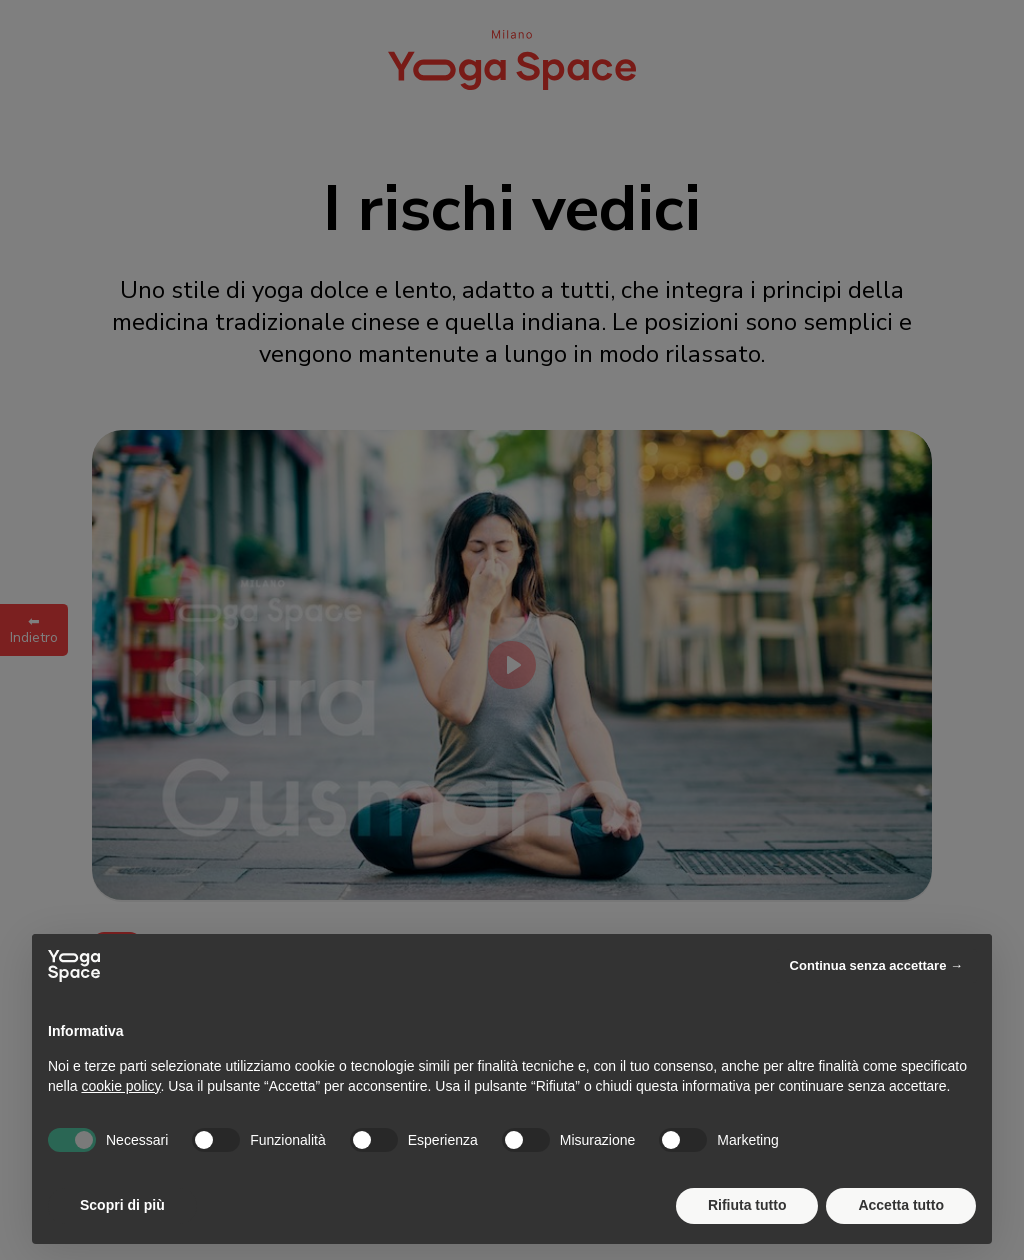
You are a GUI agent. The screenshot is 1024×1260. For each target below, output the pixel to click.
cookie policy (120, 1086)
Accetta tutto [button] (901, 1205)
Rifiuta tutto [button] (747, 1205)
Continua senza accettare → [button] (876, 965)
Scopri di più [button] (122, 1205)
